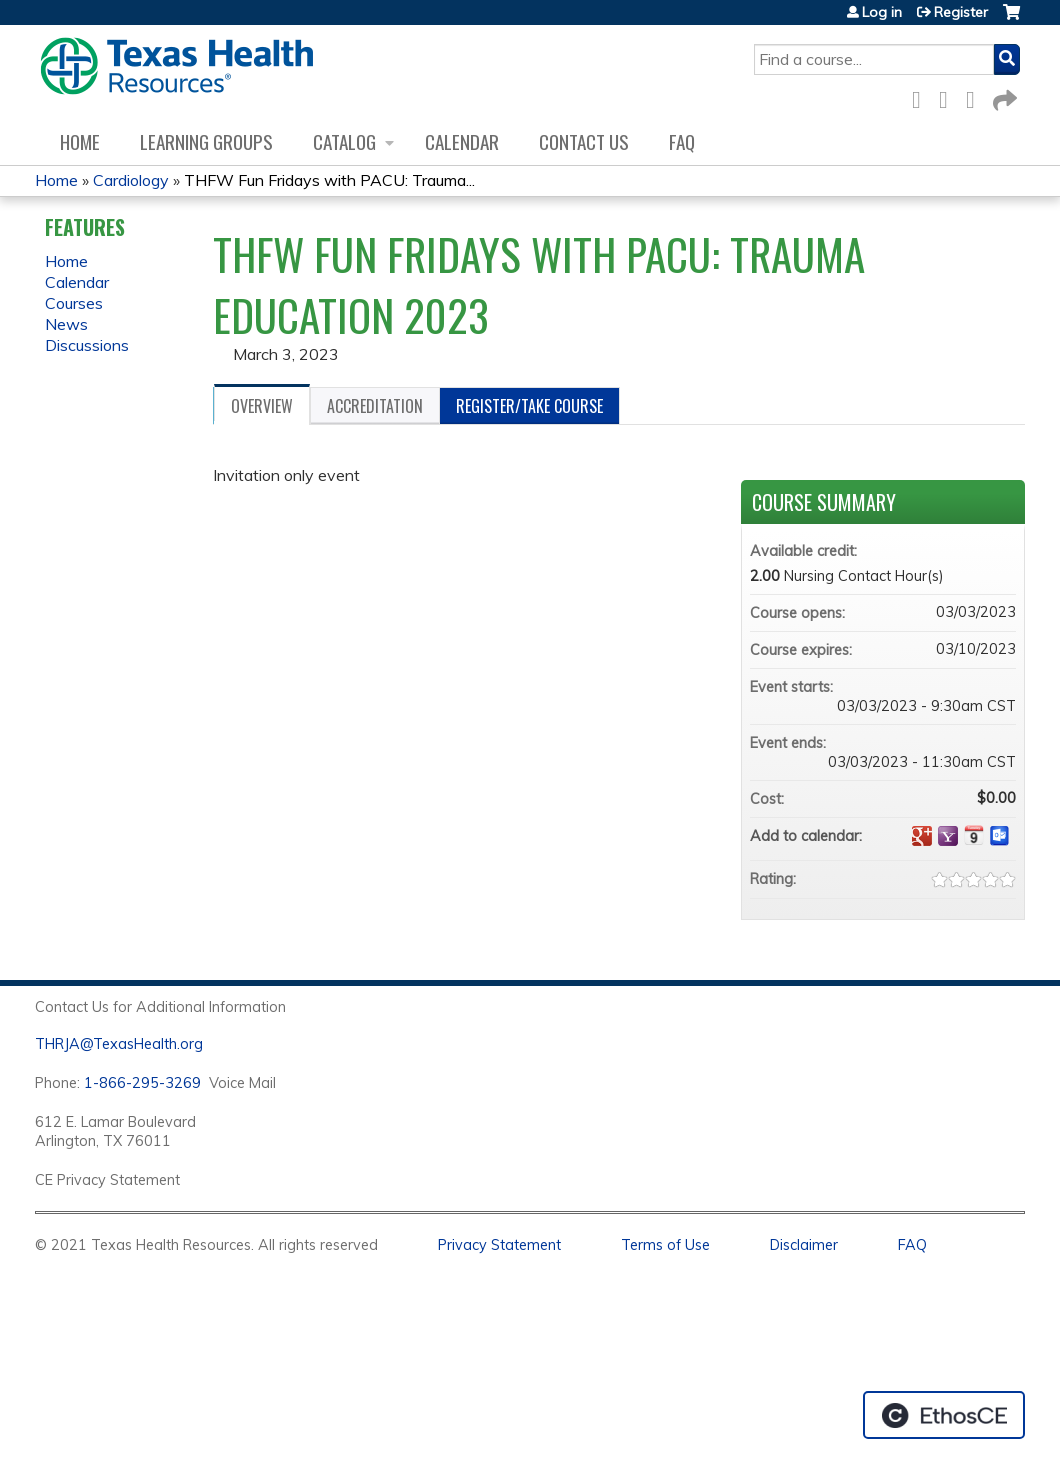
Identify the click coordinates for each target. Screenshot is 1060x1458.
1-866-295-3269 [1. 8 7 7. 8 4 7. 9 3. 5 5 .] (142, 1083)
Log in (882, 12)
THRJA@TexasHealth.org (119, 1044)
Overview (262, 406)
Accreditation (375, 406)
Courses (74, 303)
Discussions (87, 345)
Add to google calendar (922, 836)
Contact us (584, 141)
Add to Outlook (1000, 836)
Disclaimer (804, 1245)
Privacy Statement (499, 1245)
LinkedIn (976, 96)
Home (80, 141)
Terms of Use (665, 1245)
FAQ (682, 141)
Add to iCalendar (974, 835)
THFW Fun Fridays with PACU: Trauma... (329, 180)
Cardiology (131, 180)
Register (961, 12)
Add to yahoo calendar (948, 836)
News (66, 324)
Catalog (344, 141)
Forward (1003, 96)
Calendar (462, 141)
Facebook (922, 96)
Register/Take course (529, 406)
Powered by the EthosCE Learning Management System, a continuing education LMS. (944, 1415)
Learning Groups (206, 141)
